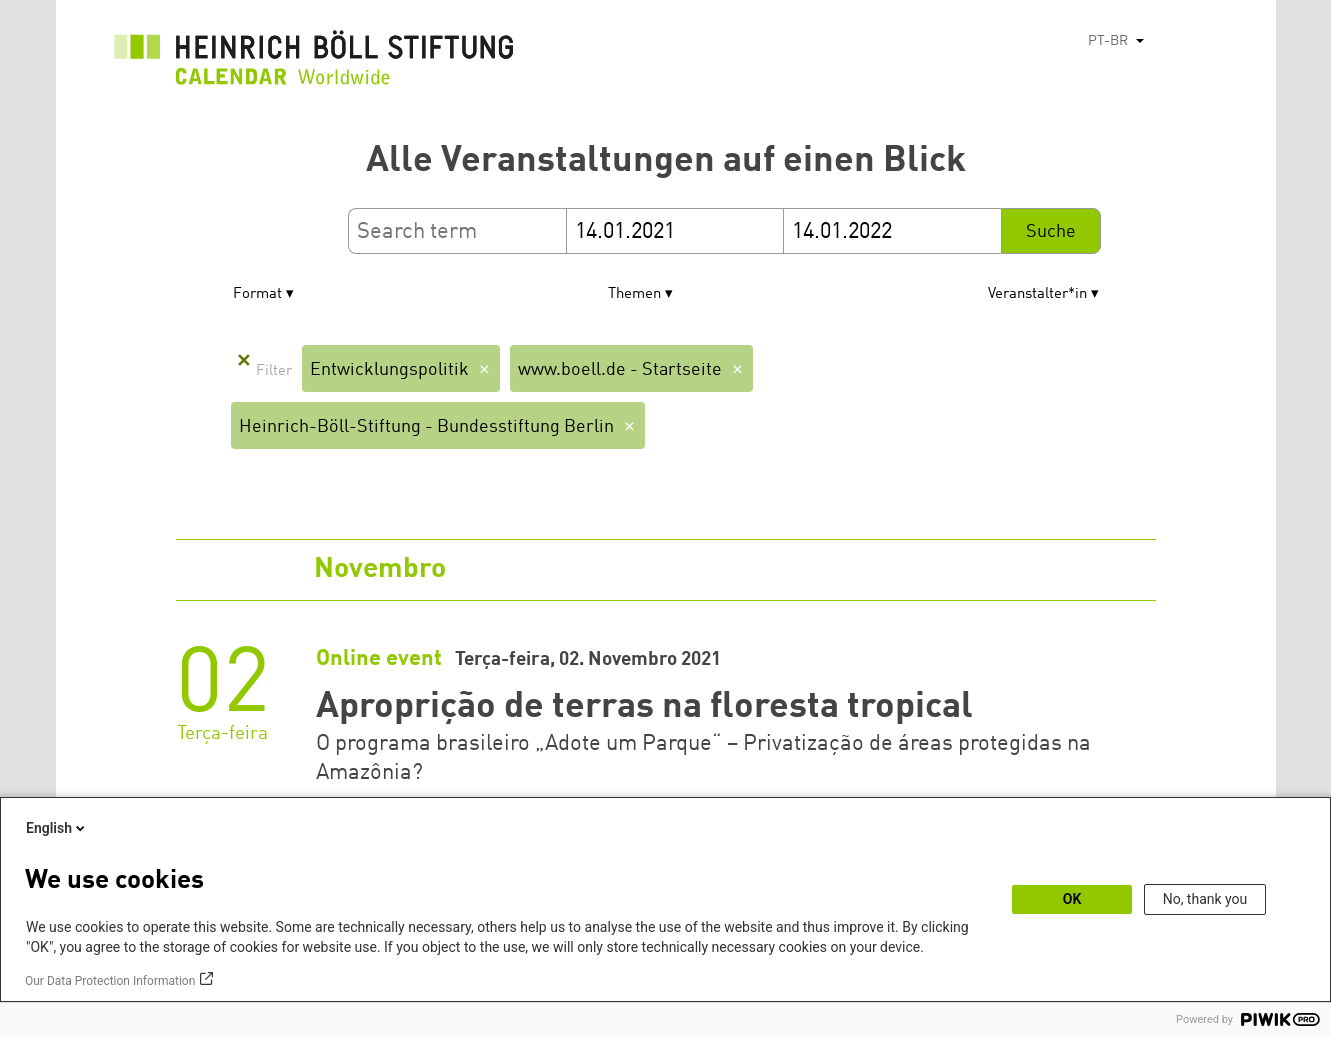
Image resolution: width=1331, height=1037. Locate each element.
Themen (634, 294)
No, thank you (1205, 899)
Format (257, 294)
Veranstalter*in (1037, 294)
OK (1072, 899)
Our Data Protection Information (110, 981)
